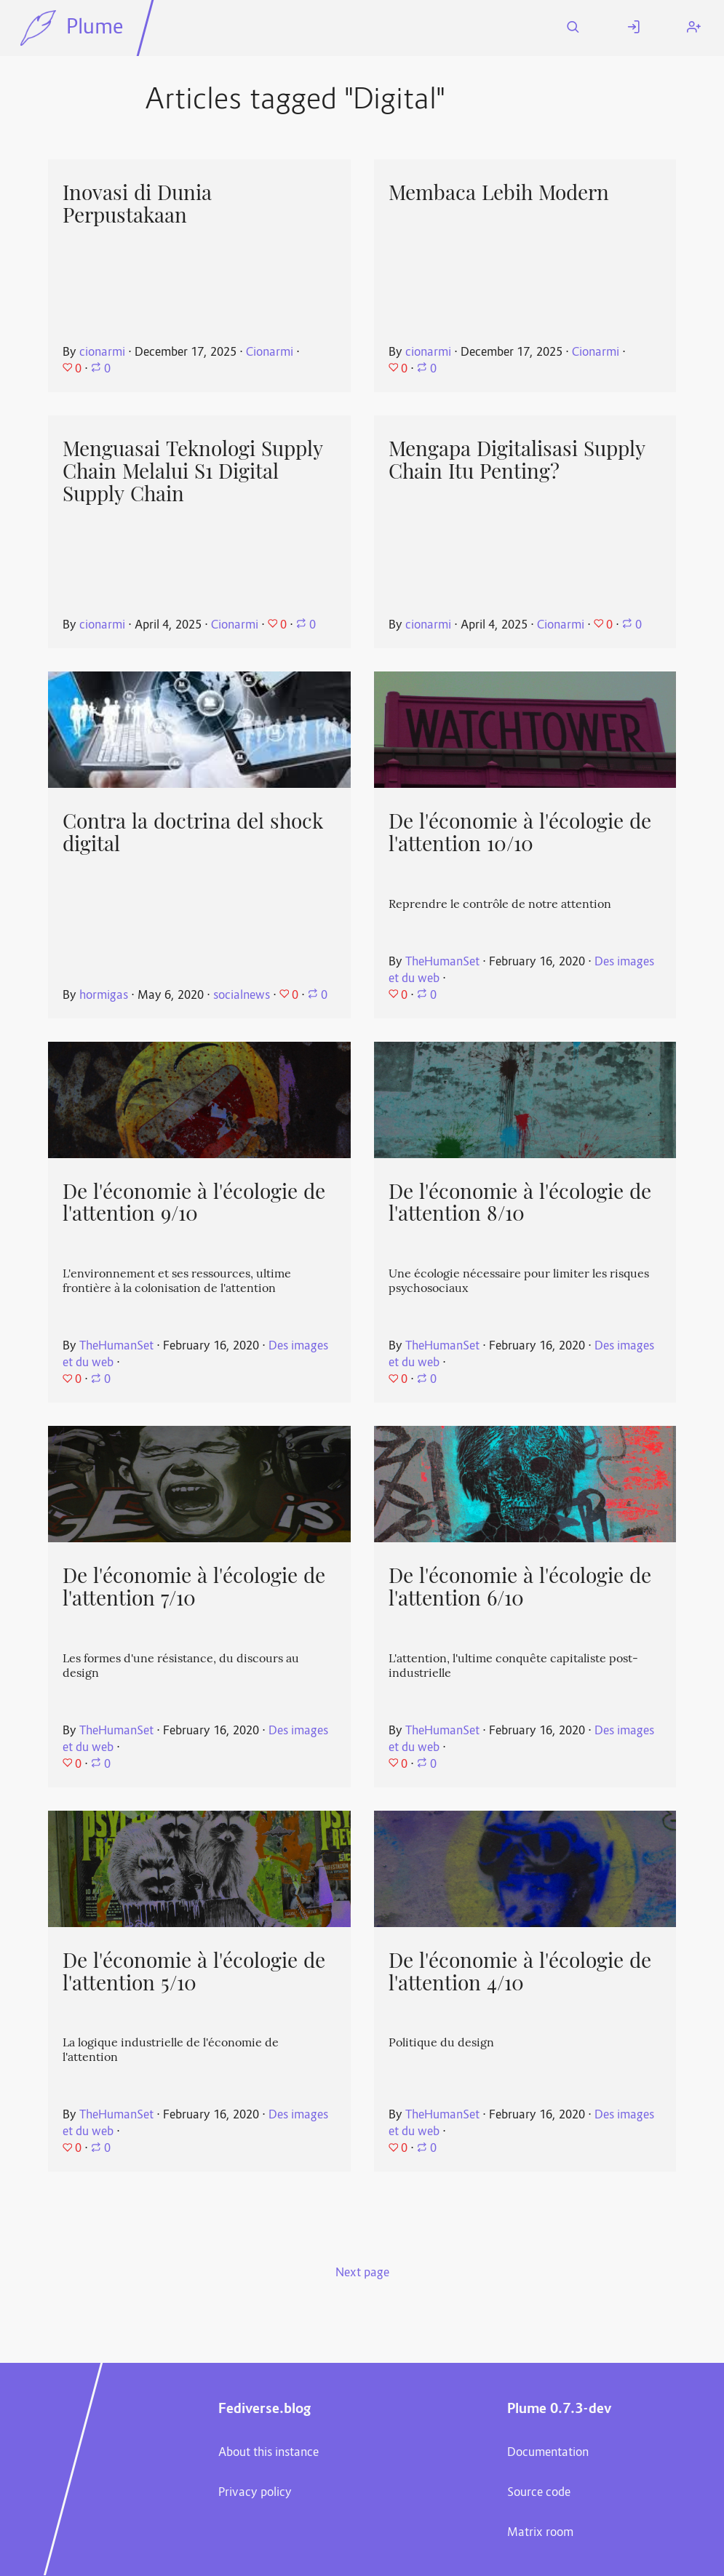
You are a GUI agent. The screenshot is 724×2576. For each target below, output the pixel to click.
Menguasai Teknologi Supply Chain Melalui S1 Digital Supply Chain (193, 471)
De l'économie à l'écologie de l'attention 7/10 (194, 1587)
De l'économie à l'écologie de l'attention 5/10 (194, 1972)
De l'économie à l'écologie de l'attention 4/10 (520, 1972)
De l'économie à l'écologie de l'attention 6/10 (520, 1587)
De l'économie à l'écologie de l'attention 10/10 (520, 833)
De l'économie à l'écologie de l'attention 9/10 (194, 1203)
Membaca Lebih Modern (499, 193)
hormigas (103, 996)
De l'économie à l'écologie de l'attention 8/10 (520, 1203)
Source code (538, 2493)
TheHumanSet (442, 962)
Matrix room (540, 2533)
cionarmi (102, 353)
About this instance (268, 2453)
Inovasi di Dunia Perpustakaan (137, 204)
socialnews (241, 996)
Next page (362, 2273)
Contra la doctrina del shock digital (193, 833)
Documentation (548, 2453)
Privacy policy (255, 2493)
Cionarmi (269, 353)
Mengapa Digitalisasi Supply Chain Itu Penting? (517, 460)
